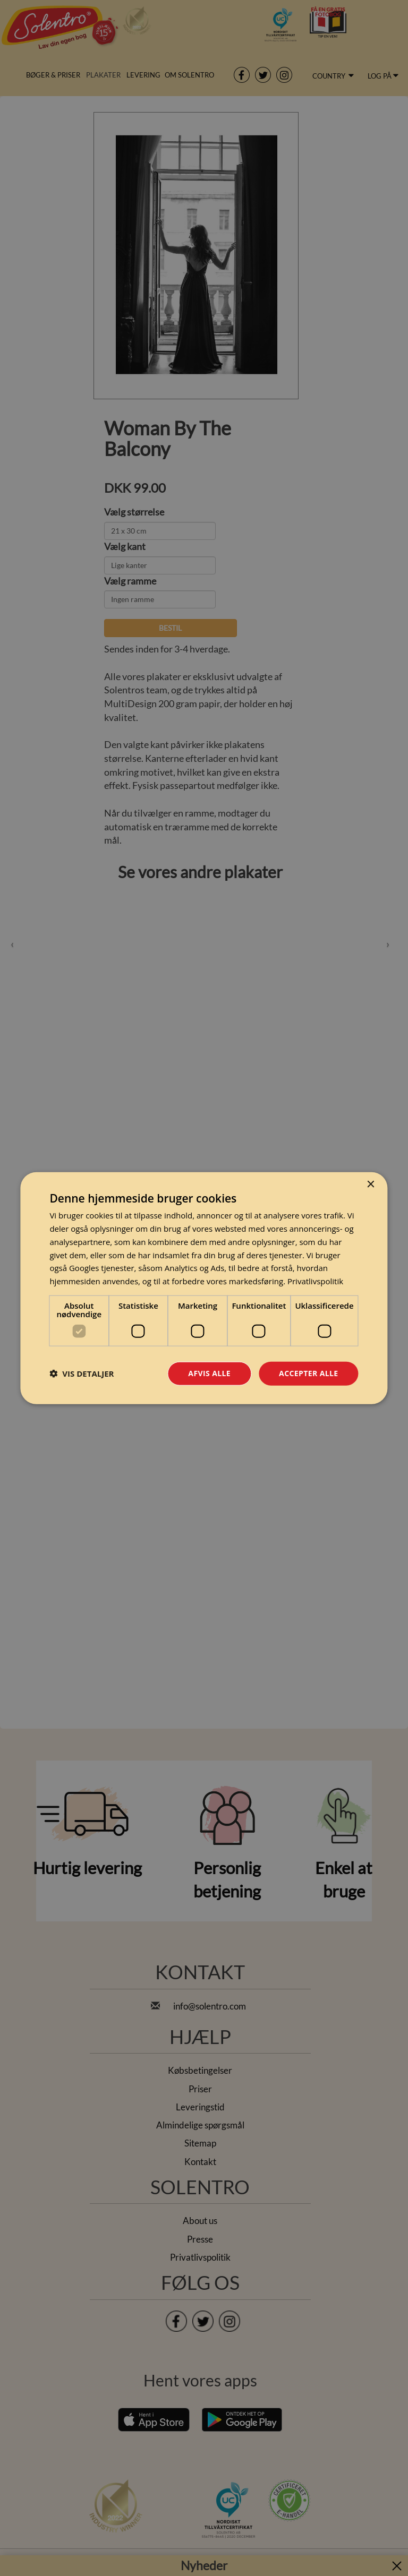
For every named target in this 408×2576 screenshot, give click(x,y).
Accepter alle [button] (308, 1373)
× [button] (371, 1185)
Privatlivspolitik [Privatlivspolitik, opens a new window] (315, 1281)
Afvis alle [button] (209, 1373)
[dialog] (203, 1288)
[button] (81, 1373)
